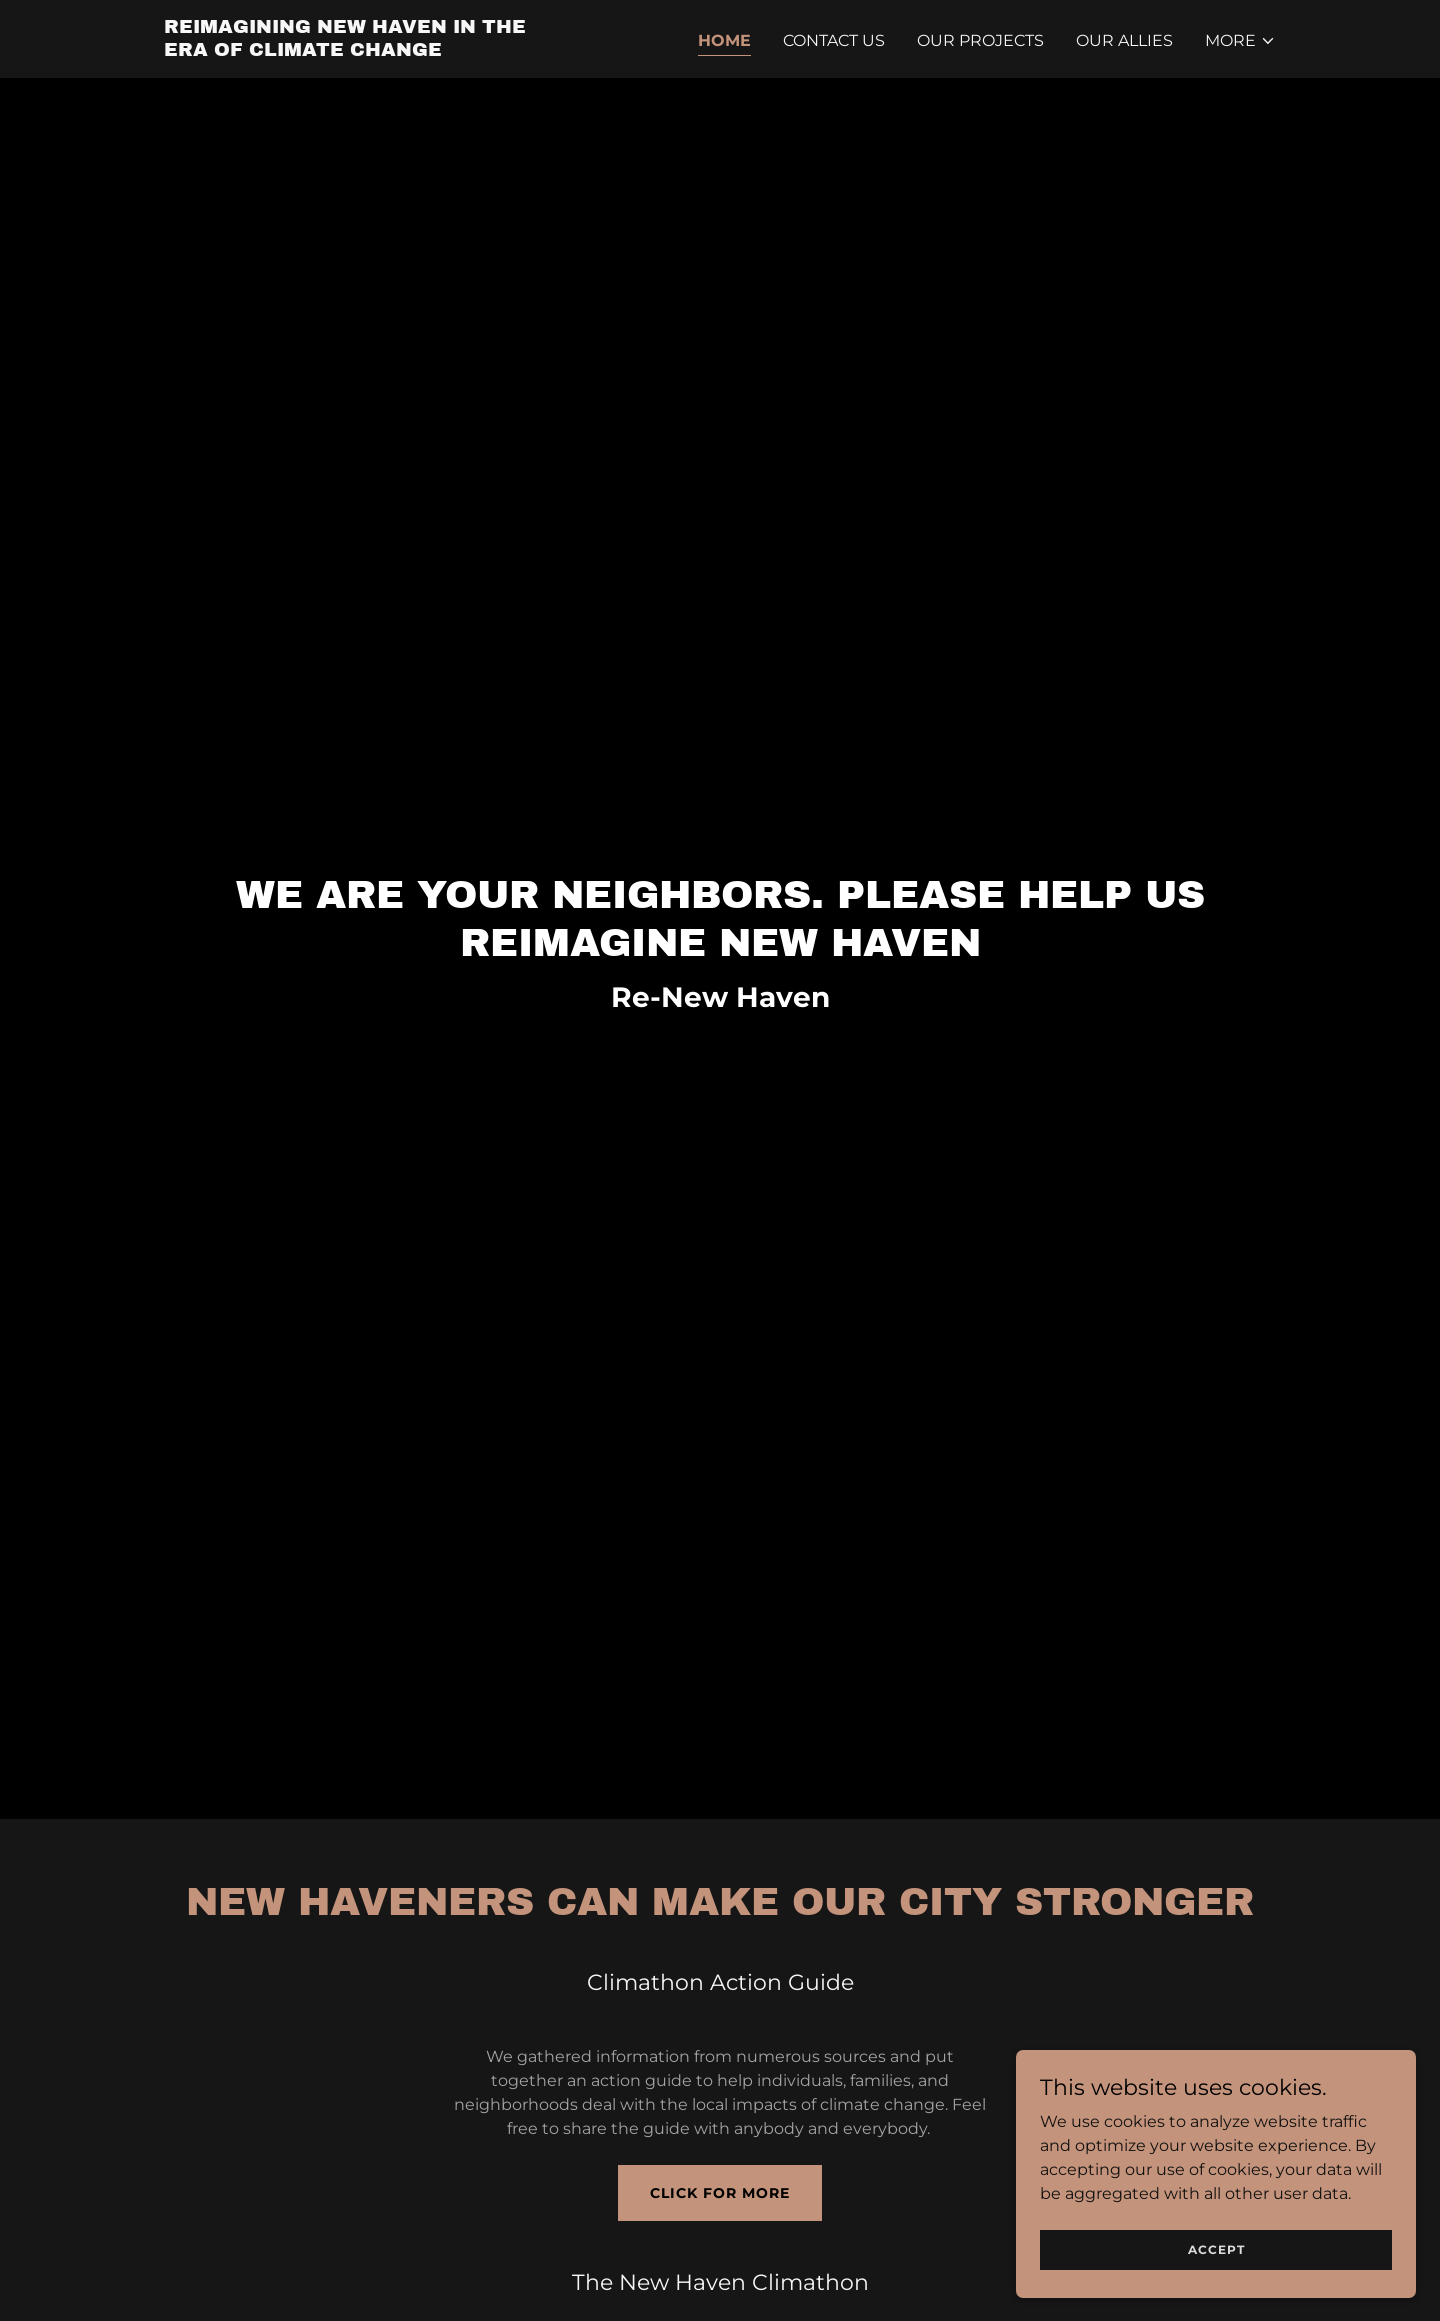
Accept (1216, 2249)
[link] (358, 50)
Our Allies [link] (1124, 40)
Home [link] (724, 40)
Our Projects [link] (980, 40)
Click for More (720, 2193)
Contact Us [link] (834, 40)
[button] (1240, 41)
